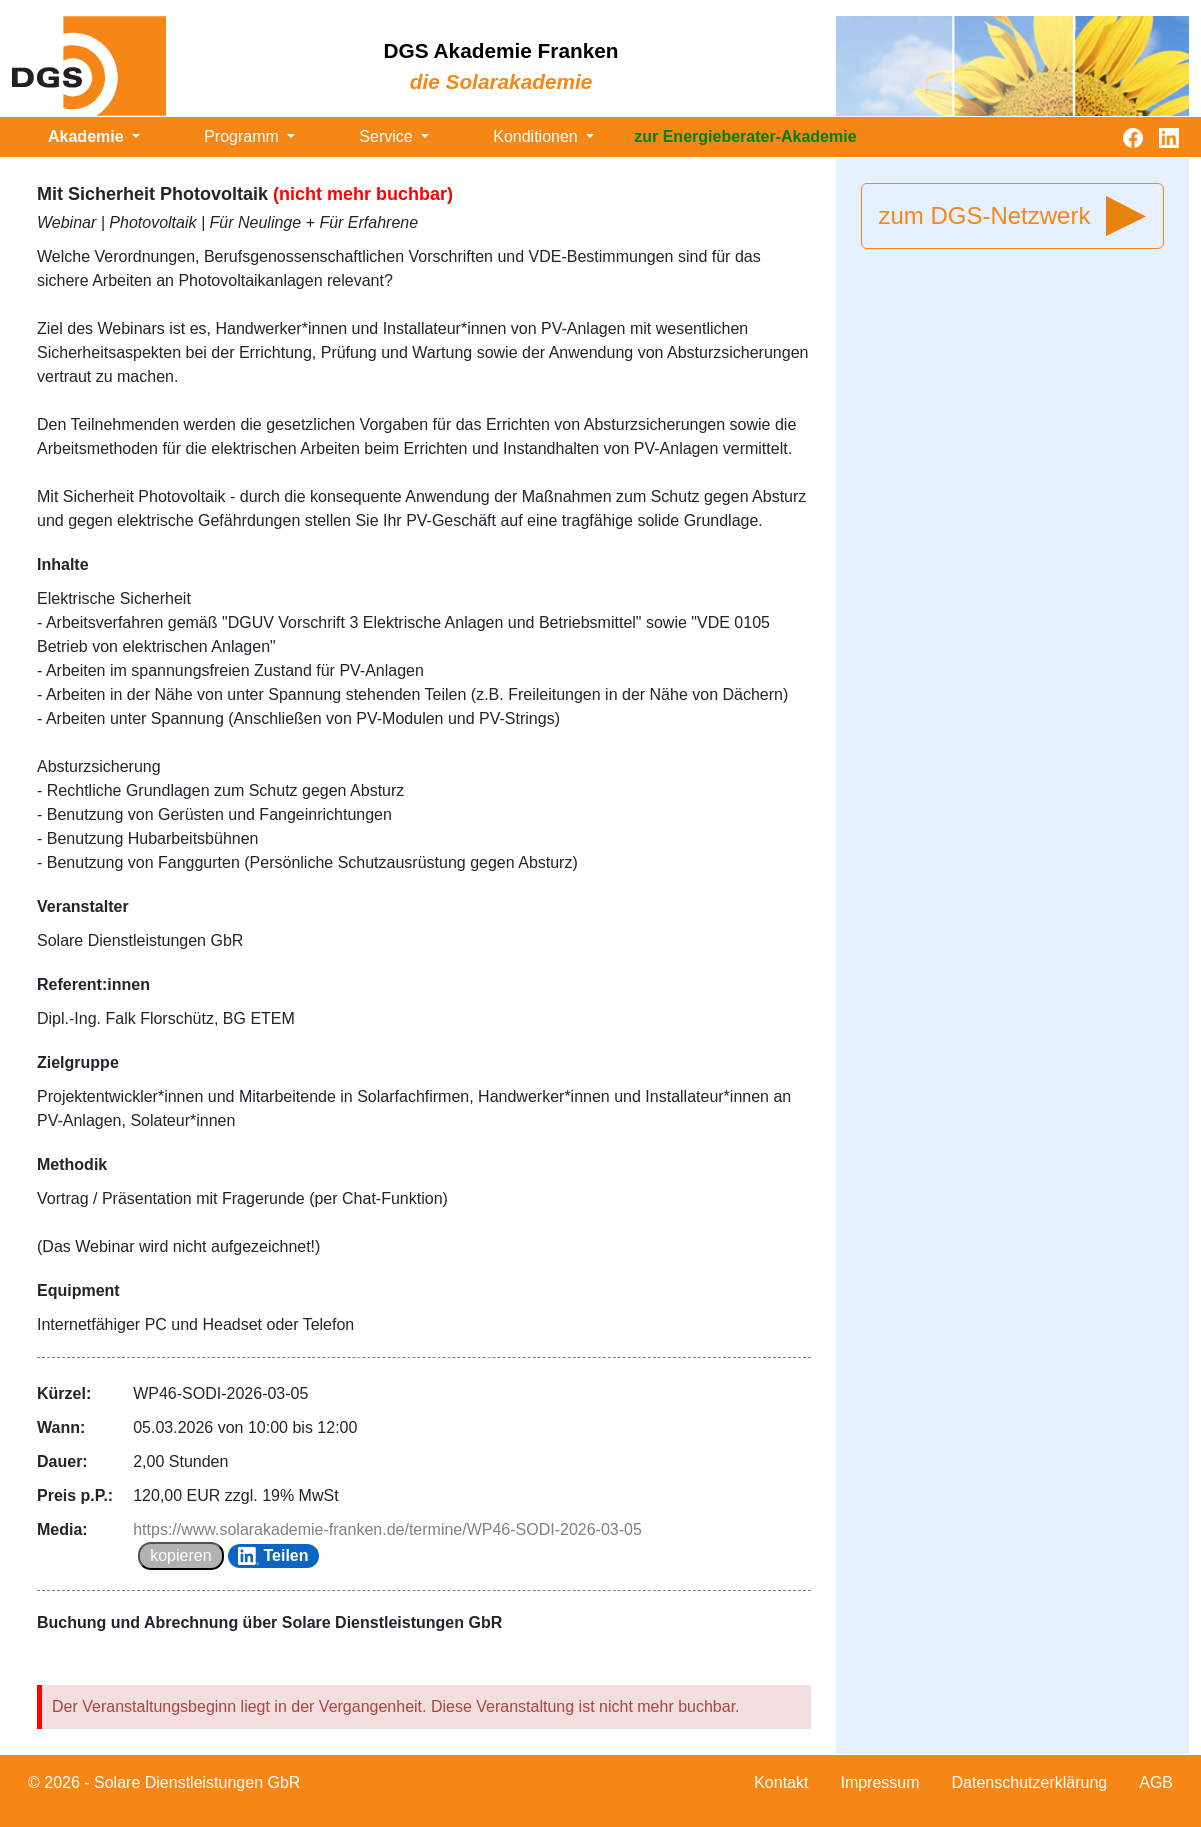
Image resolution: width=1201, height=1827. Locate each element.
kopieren (180, 1555)
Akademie (88, 136)
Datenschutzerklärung (1030, 1782)
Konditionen (537, 136)
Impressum (879, 1782)
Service (388, 136)
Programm (243, 136)
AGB (1156, 1782)
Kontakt (781, 1782)
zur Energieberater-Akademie (745, 136)
